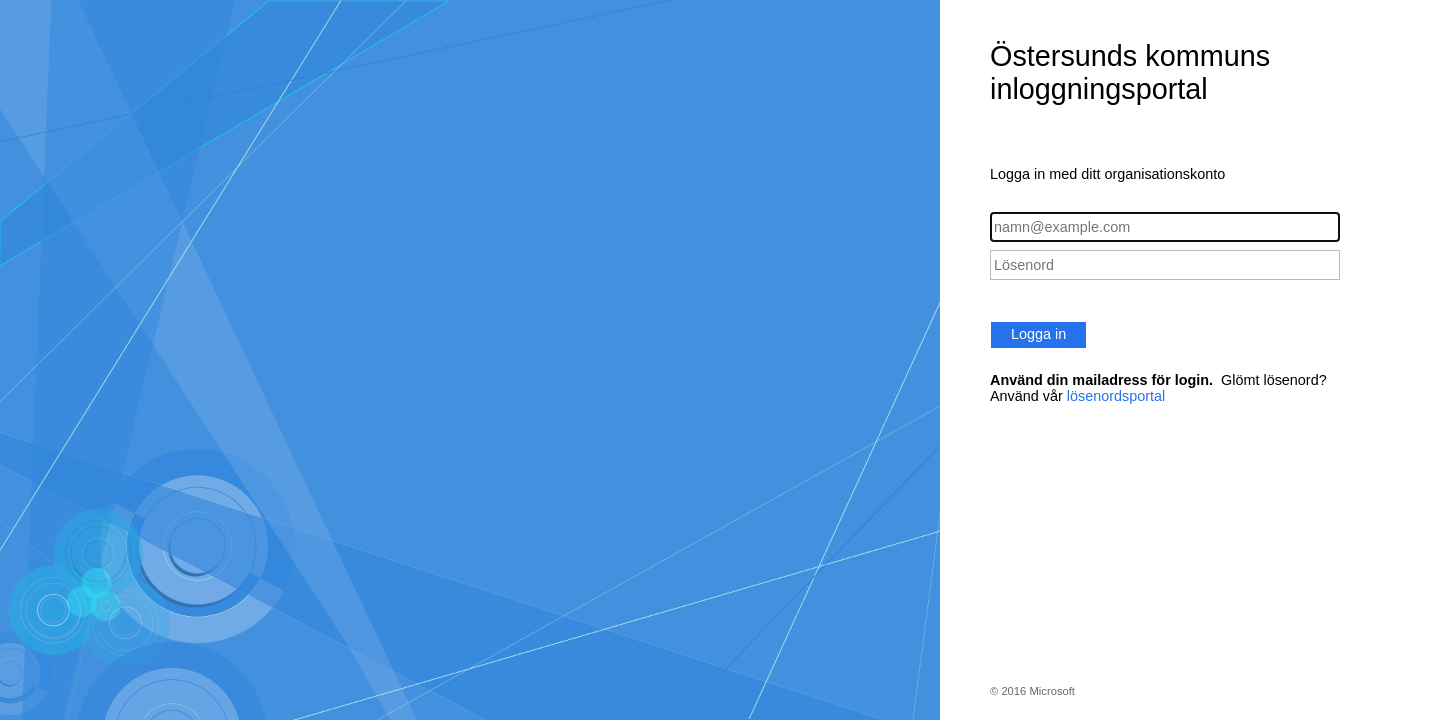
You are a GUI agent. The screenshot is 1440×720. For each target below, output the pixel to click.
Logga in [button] (1038, 334)
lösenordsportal (1116, 396)
